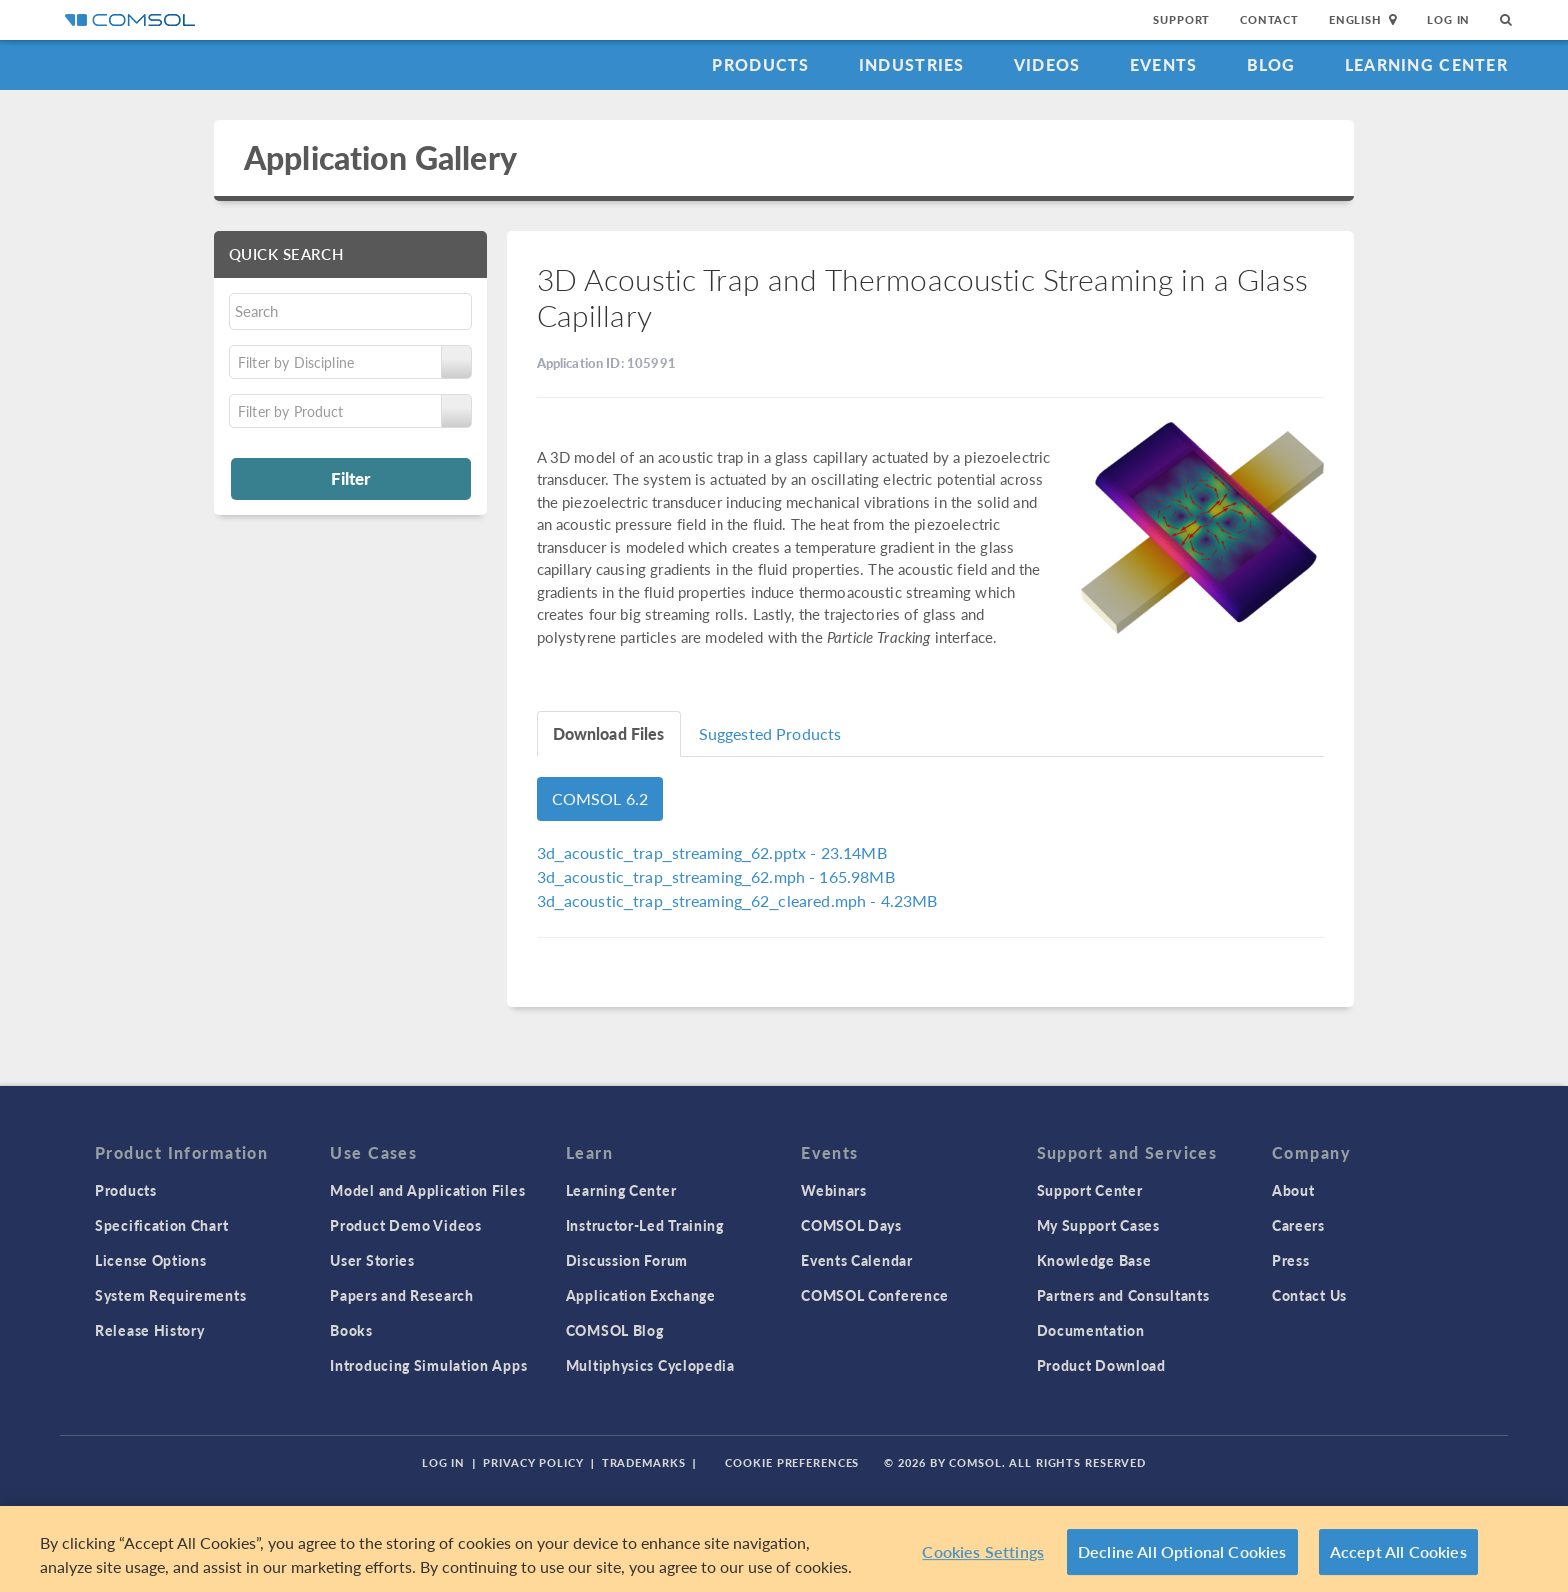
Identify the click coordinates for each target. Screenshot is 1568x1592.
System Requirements (170, 1295)
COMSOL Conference (875, 1295)
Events (1164, 64)
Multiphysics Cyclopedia (650, 1365)
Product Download (1101, 1365)
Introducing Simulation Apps (428, 1365)
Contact (1269, 19)
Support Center (1090, 1190)
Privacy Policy (533, 1462)
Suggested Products (770, 733)
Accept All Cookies (1398, 1551)
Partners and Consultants (1123, 1295)
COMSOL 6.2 (600, 798)
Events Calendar (857, 1260)
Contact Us (1309, 1295)
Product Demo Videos (405, 1225)
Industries (912, 64)
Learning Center (1426, 64)
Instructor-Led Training (645, 1225)
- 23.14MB (712, 852)
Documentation (1091, 1330)
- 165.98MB (716, 876)
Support (1181, 19)
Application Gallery (380, 157)
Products (760, 64)
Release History (150, 1330)
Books (351, 1330)
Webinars (834, 1190)
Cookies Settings (983, 1551)
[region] (784, 1549)
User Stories (372, 1260)
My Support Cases (1098, 1225)
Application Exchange (641, 1295)
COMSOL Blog (615, 1330)
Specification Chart (161, 1225)
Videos (1047, 64)
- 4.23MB (737, 900)
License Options (151, 1260)
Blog (1271, 64)
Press (1291, 1260)
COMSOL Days (851, 1225)
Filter (350, 478)
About (1293, 1190)
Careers (1298, 1225)
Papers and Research (401, 1295)
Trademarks (644, 1462)
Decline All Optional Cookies (1182, 1551)
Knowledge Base (1094, 1260)
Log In (1448, 19)
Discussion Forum (627, 1260)
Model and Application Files (427, 1190)
